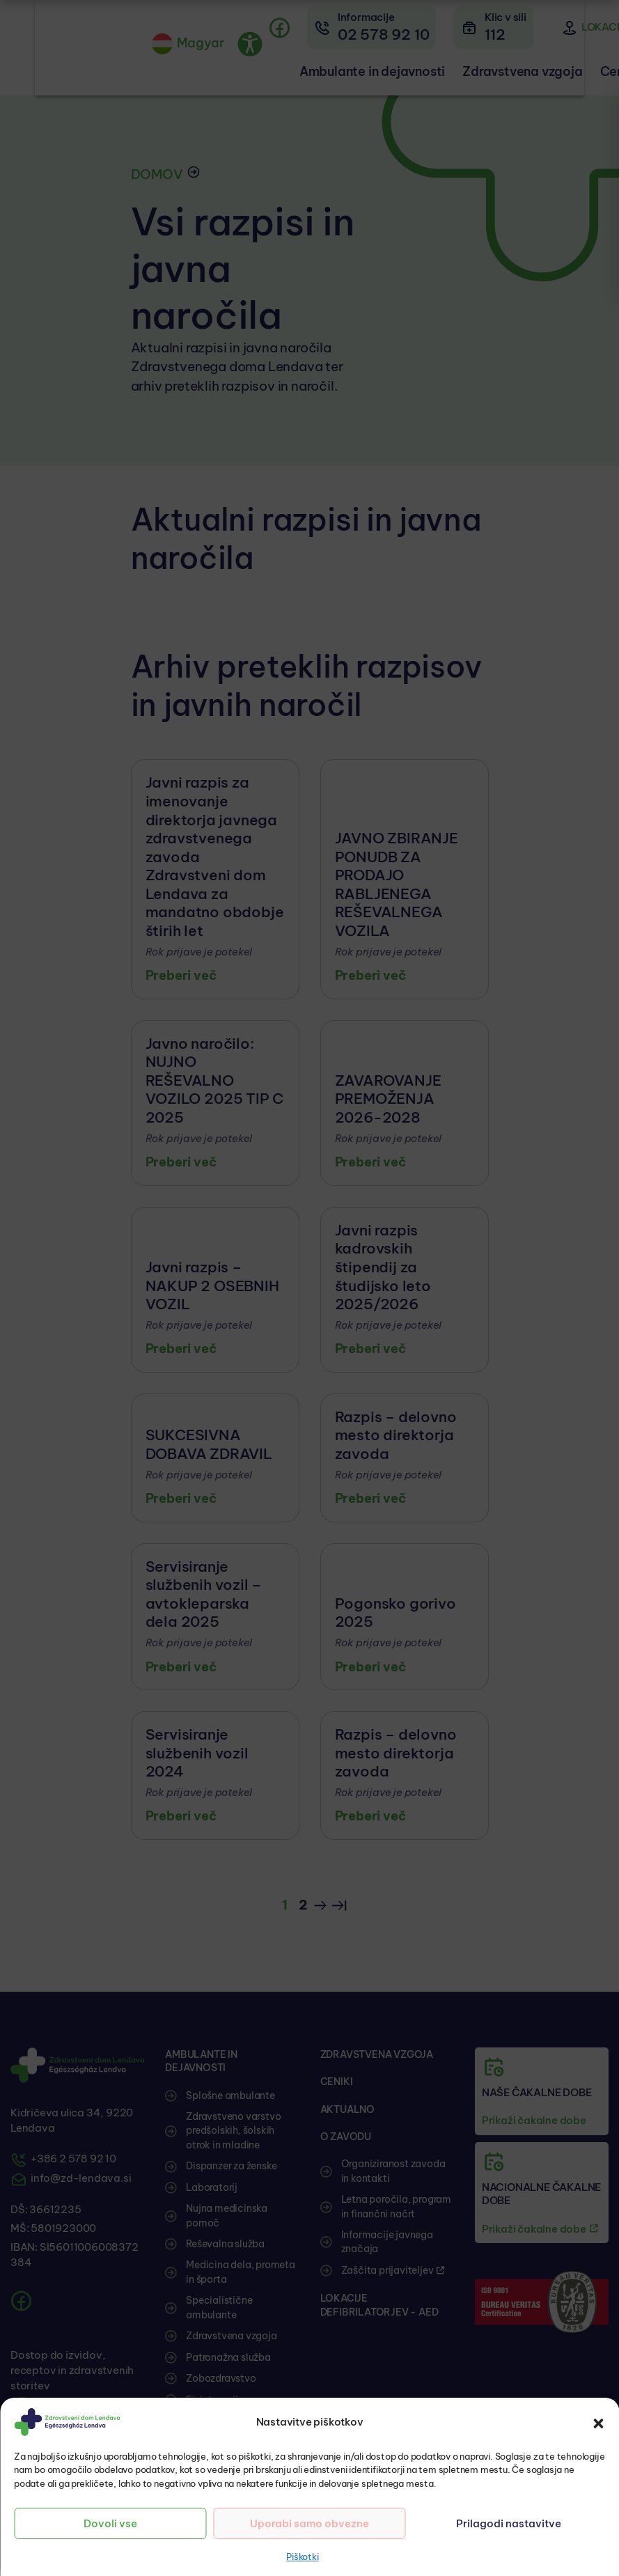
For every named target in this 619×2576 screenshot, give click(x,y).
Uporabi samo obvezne (309, 2523)
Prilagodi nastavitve (508, 2523)
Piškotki (302, 2556)
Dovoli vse (110, 2523)
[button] (598, 2422)
